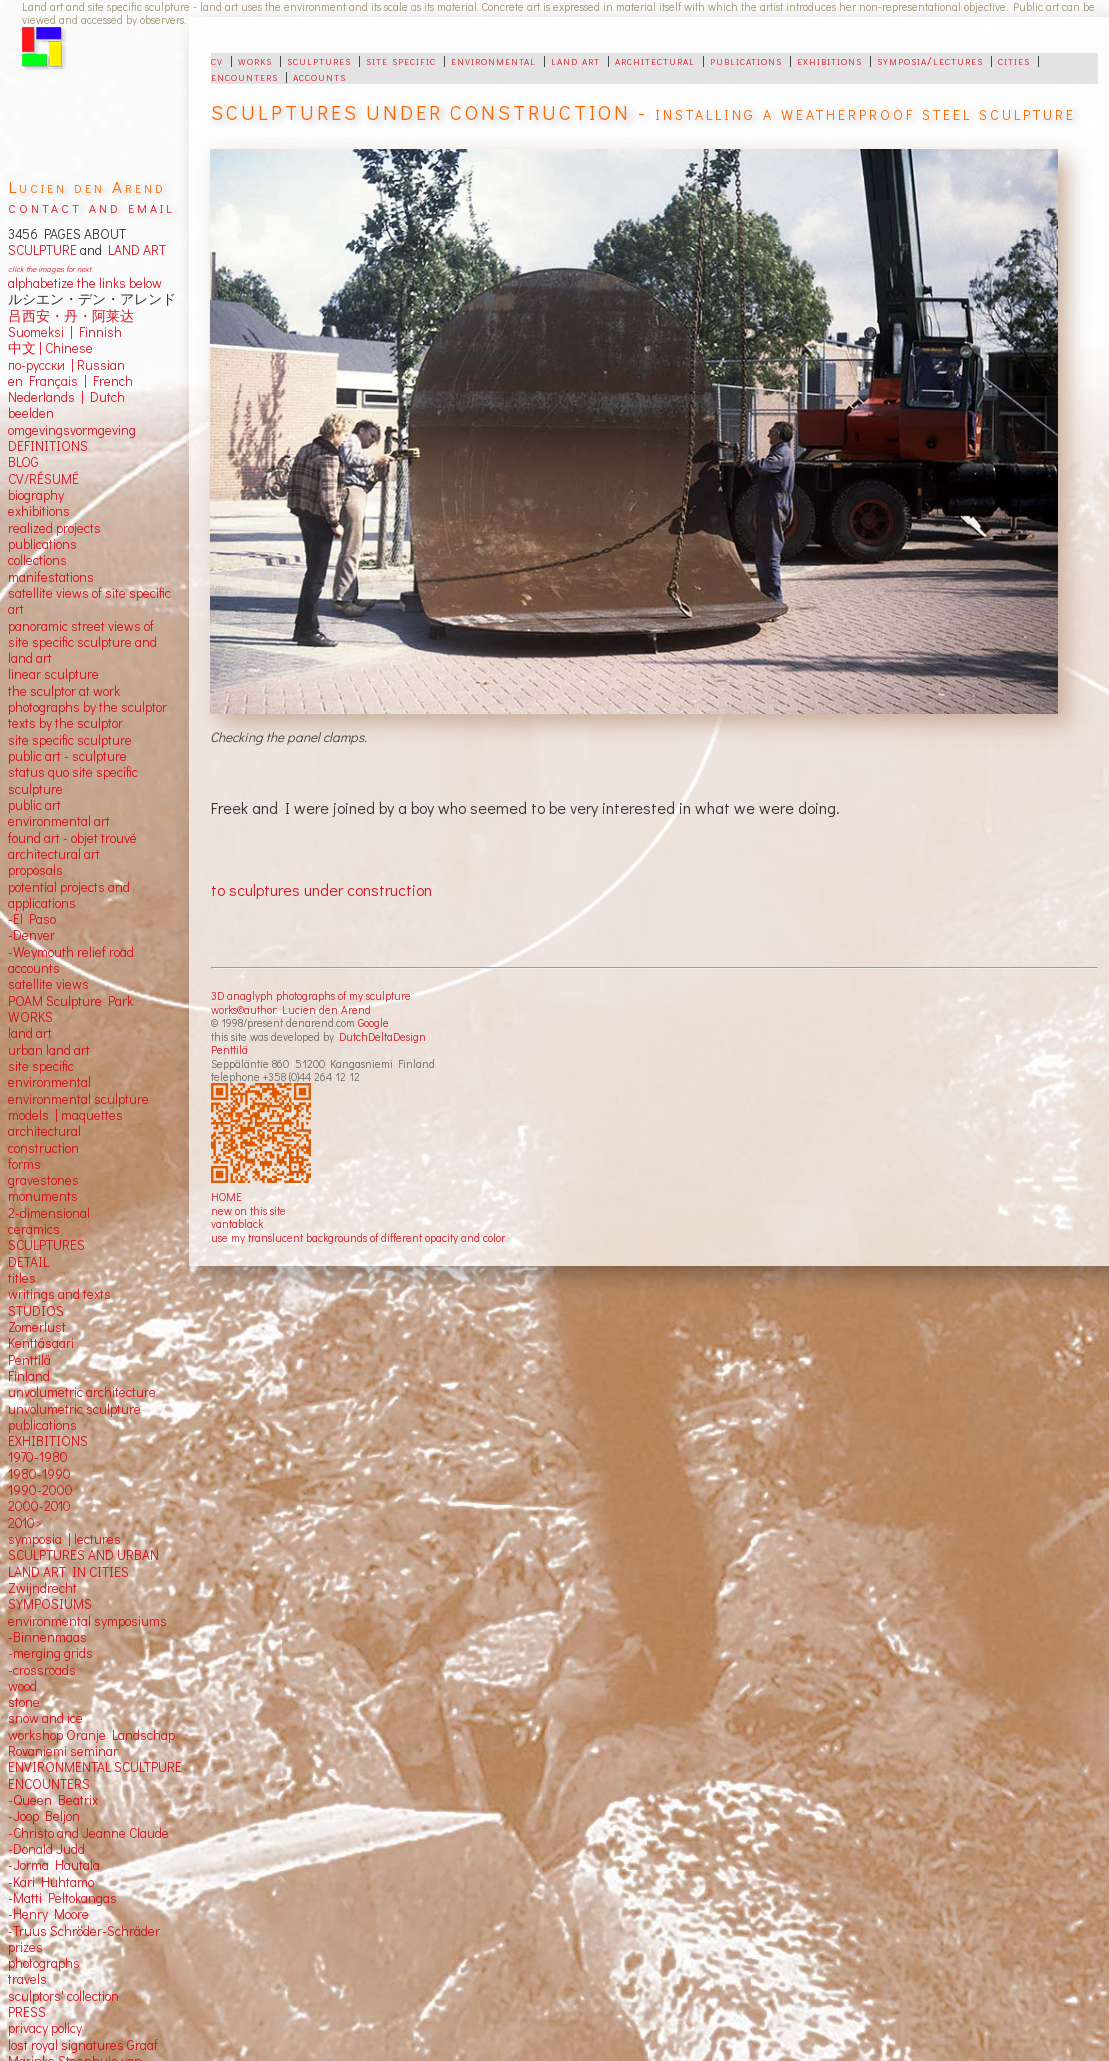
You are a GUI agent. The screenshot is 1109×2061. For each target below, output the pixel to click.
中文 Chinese (50, 348)
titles (22, 1278)
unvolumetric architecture (82, 1392)
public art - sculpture (67, 756)
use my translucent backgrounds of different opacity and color (358, 1237)
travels (27, 1979)
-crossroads (42, 1670)
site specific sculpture (70, 740)
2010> (25, 1523)
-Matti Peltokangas (62, 1898)
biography (36, 495)
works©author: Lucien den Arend (291, 1009)
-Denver (31, 935)
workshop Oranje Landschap (91, 1735)
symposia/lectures (930, 60)
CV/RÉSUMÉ (43, 479)
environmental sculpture (78, 1099)
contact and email (91, 206)
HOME (226, 1196)
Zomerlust (37, 1327)
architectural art (54, 854)
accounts (319, 76)
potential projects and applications (69, 895)
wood (22, 1686)
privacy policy (45, 2028)
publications (746, 60)
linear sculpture (53, 674)
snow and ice (45, 1718)
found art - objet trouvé (72, 838)
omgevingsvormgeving (72, 430)
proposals (35, 870)
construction (43, 1148)
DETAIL (28, 1262)
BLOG (23, 462)
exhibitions (829, 60)
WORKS (30, 1017)
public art (34, 805)
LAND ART (134, 250)
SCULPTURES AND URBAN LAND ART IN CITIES (83, 1563)
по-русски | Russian (66, 365)
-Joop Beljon (44, 1816)
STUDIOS (36, 1311)
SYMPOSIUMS (50, 1604)
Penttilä (229, 1049)
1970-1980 (38, 1457)
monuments (43, 1196)
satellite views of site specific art (89, 601)
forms (24, 1164)
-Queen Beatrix (53, 1800)
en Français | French (70, 381)
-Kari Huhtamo (51, 1882)
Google (373, 1022)
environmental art (59, 821)
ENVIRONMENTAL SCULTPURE (95, 1767)
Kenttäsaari (41, 1343)
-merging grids (50, 1653)
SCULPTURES (46, 1245)
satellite (30, 984)
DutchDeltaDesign (382, 1036)
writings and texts (59, 1294)
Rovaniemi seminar (63, 1751)
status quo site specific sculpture (73, 780)
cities (1014, 60)
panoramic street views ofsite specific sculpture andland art (82, 642)
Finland (29, 1376)
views (72, 984)
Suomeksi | (40, 332)
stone (24, 1702)
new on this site (248, 1210)
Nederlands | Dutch (66, 397)
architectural (655, 60)
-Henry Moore (48, 1914)
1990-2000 (40, 1490)
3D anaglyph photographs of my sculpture (311, 995)
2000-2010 (39, 1506)
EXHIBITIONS (48, 1441)
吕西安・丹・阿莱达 (71, 316)
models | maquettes (65, 1115)
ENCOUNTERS (49, 1784)
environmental (493, 60)
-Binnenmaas (47, 1637)
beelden (31, 413)
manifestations (51, 577)
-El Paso (32, 919)
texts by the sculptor (65, 723)
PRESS (27, 2012)
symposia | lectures (64, 1539)
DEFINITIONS (48, 446)
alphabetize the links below (85, 283)
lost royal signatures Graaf (83, 2045)
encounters (244, 76)
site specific (401, 60)
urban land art (49, 1050)
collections (37, 560)
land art (575, 60)
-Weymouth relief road (71, 952)
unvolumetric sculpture (74, 1409)
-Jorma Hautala (54, 1865)
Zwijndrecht (42, 1588)
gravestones (43, 1180)
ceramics (34, 1229)
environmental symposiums (87, 1621)
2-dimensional (49, 1213)
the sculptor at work (64, 691)
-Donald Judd (46, 1849)
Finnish (97, 332)
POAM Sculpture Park (70, 1001)
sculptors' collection (63, 1996)
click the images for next (49, 268)
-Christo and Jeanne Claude (88, 1833)
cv (217, 60)
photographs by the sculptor (87, 707)
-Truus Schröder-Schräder (84, 1931)
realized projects (54, 528)
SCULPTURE (42, 250)
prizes (25, 1947)
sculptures (319, 60)
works (255, 60)
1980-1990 (39, 1474)
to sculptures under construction (321, 889)
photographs (44, 1963)
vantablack (237, 1223)
